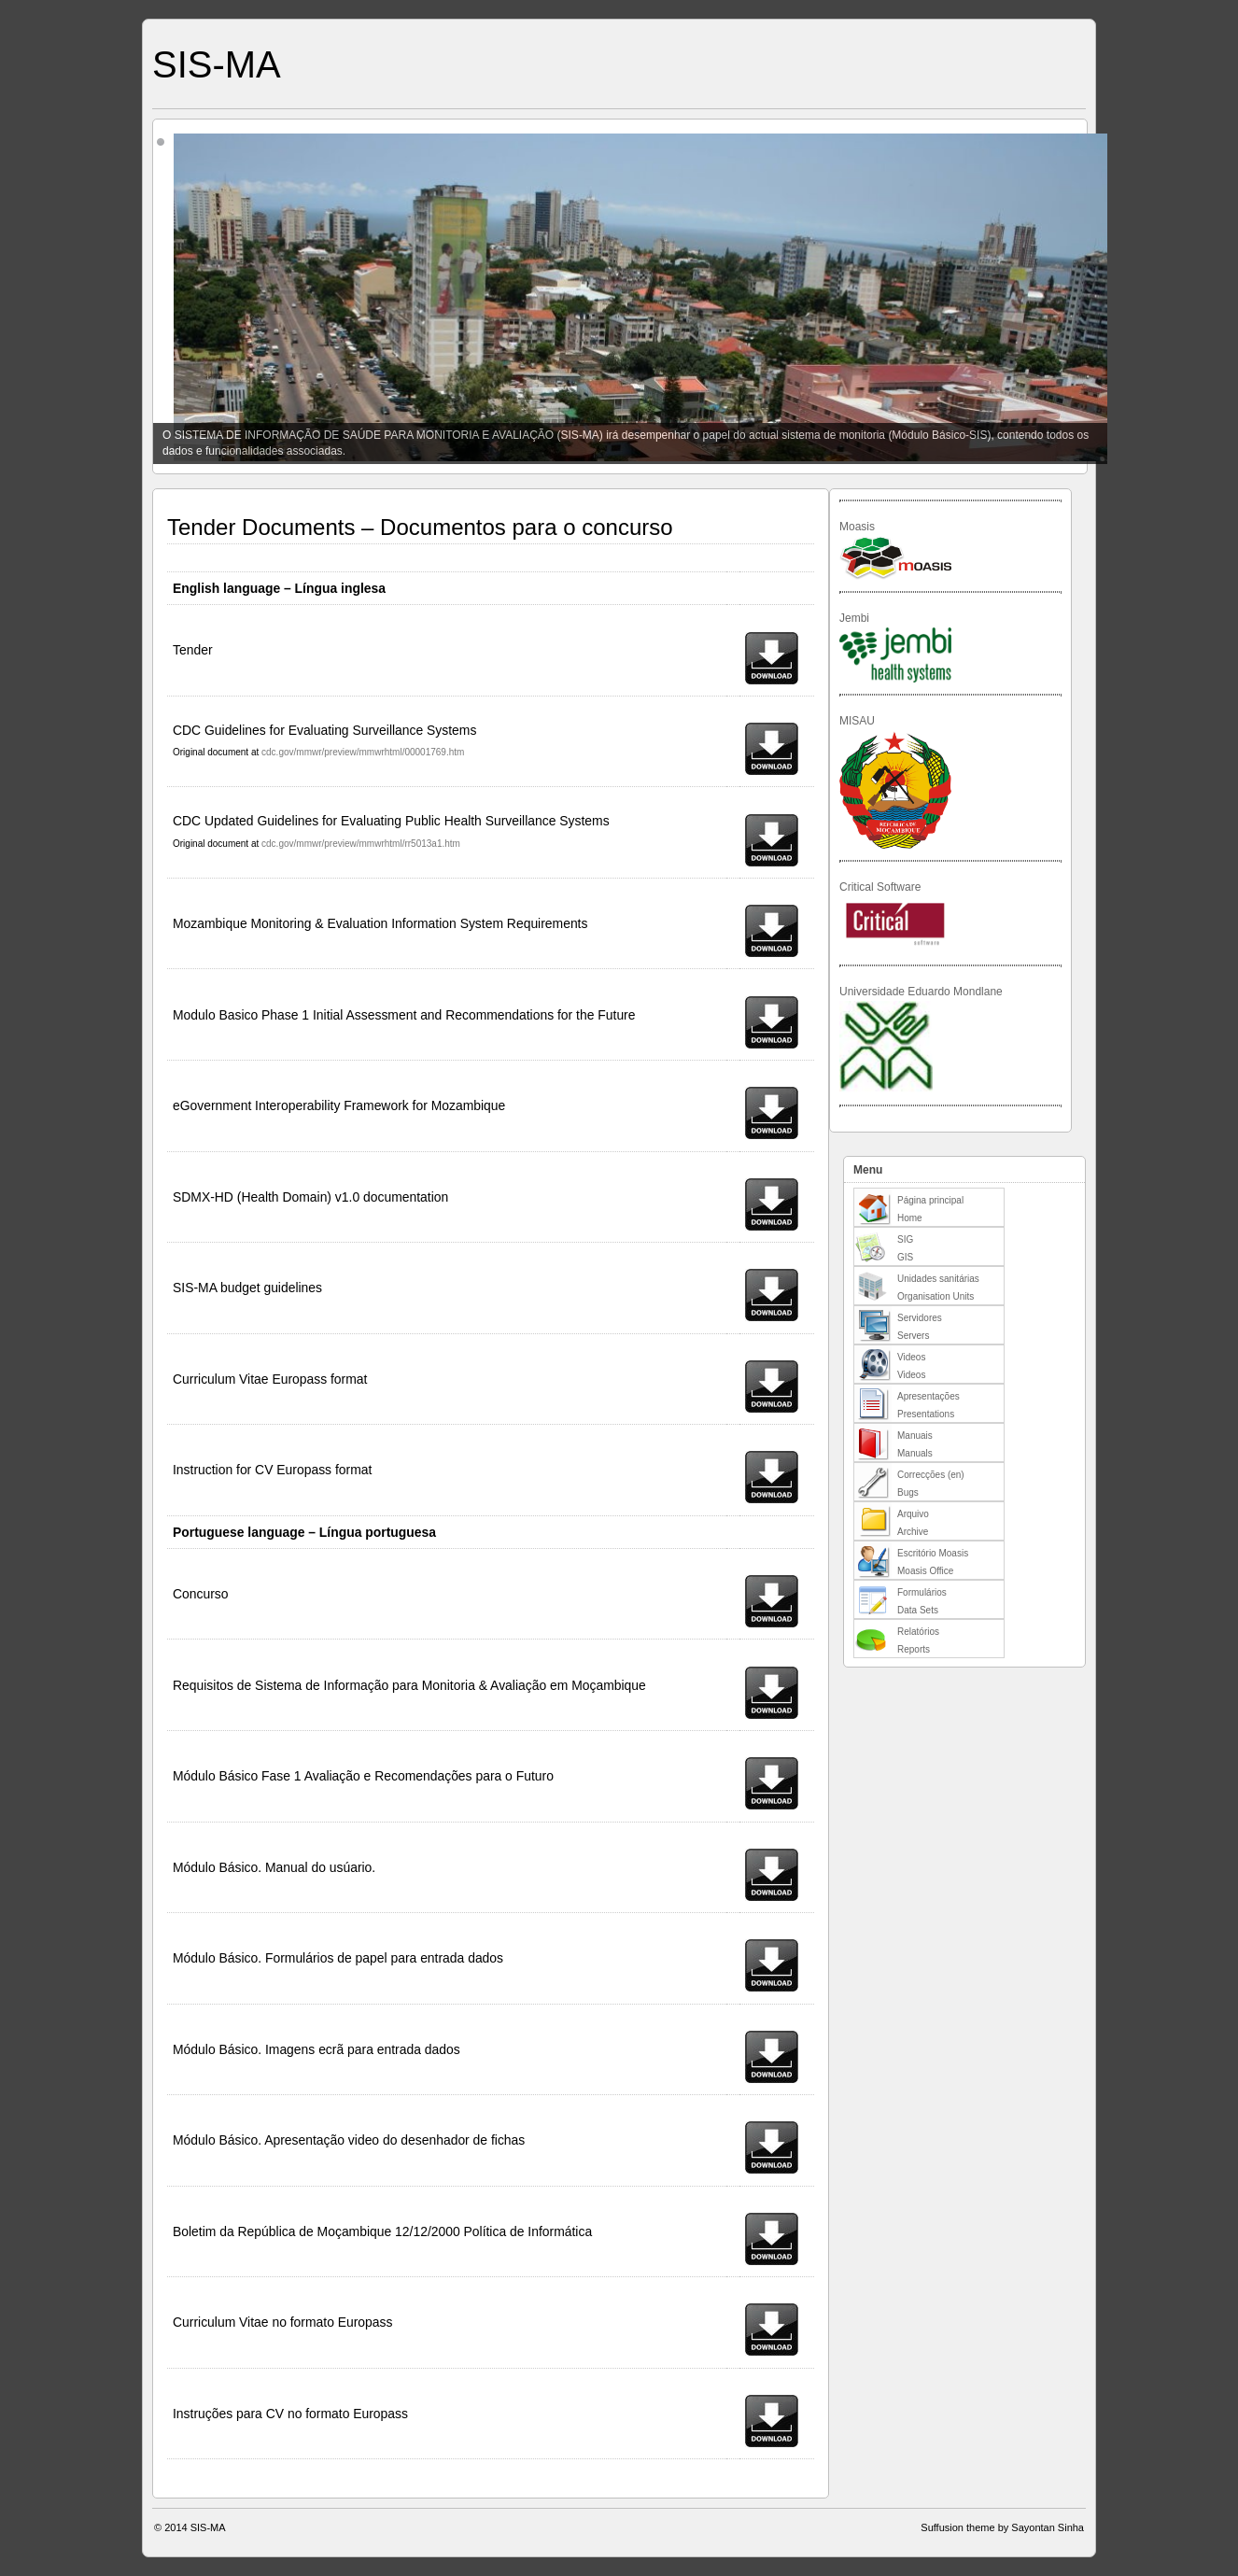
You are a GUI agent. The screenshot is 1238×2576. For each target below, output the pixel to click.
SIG (905, 1239)
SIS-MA (216, 64)
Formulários (922, 1592)
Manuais (915, 1435)
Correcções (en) (930, 1475)
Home (909, 1218)
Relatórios (918, 1631)
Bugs (908, 1492)
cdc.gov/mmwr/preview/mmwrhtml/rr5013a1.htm (360, 843)
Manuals (915, 1453)
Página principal (930, 1200)
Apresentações (928, 1396)
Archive (912, 1532)
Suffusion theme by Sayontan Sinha (1002, 2527)
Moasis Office (925, 1571)
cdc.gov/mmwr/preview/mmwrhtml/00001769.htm (362, 752)
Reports (913, 1649)
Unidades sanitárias (938, 1279)
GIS (905, 1257)
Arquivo (913, 1514)
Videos (911, 1357)
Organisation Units (935, 1296)
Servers (913, 1335)
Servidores (919, 1318)
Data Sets (917, 1610)
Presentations (925, 1414)
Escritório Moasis (932, 1553)
